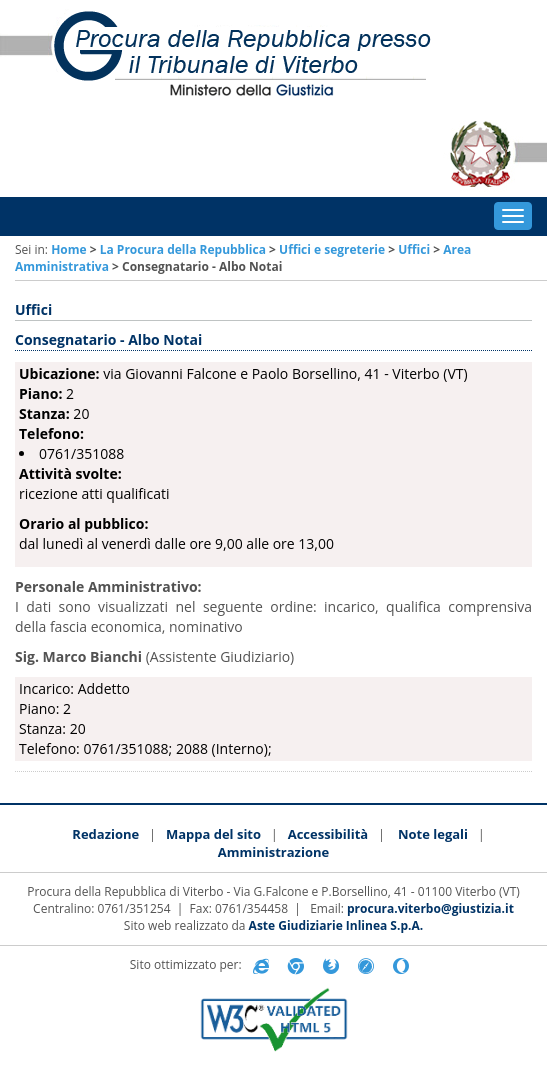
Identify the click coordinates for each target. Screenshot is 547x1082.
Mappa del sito (213, 834)
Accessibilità (328, 834)
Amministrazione (273, 852)
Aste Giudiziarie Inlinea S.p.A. (336, 925)
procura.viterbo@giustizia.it (430, 908)
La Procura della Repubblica (183, 249)
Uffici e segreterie (332, 249)
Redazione (105, 834)
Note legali (433, 834)
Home (68, 249)
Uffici (414, 249)
